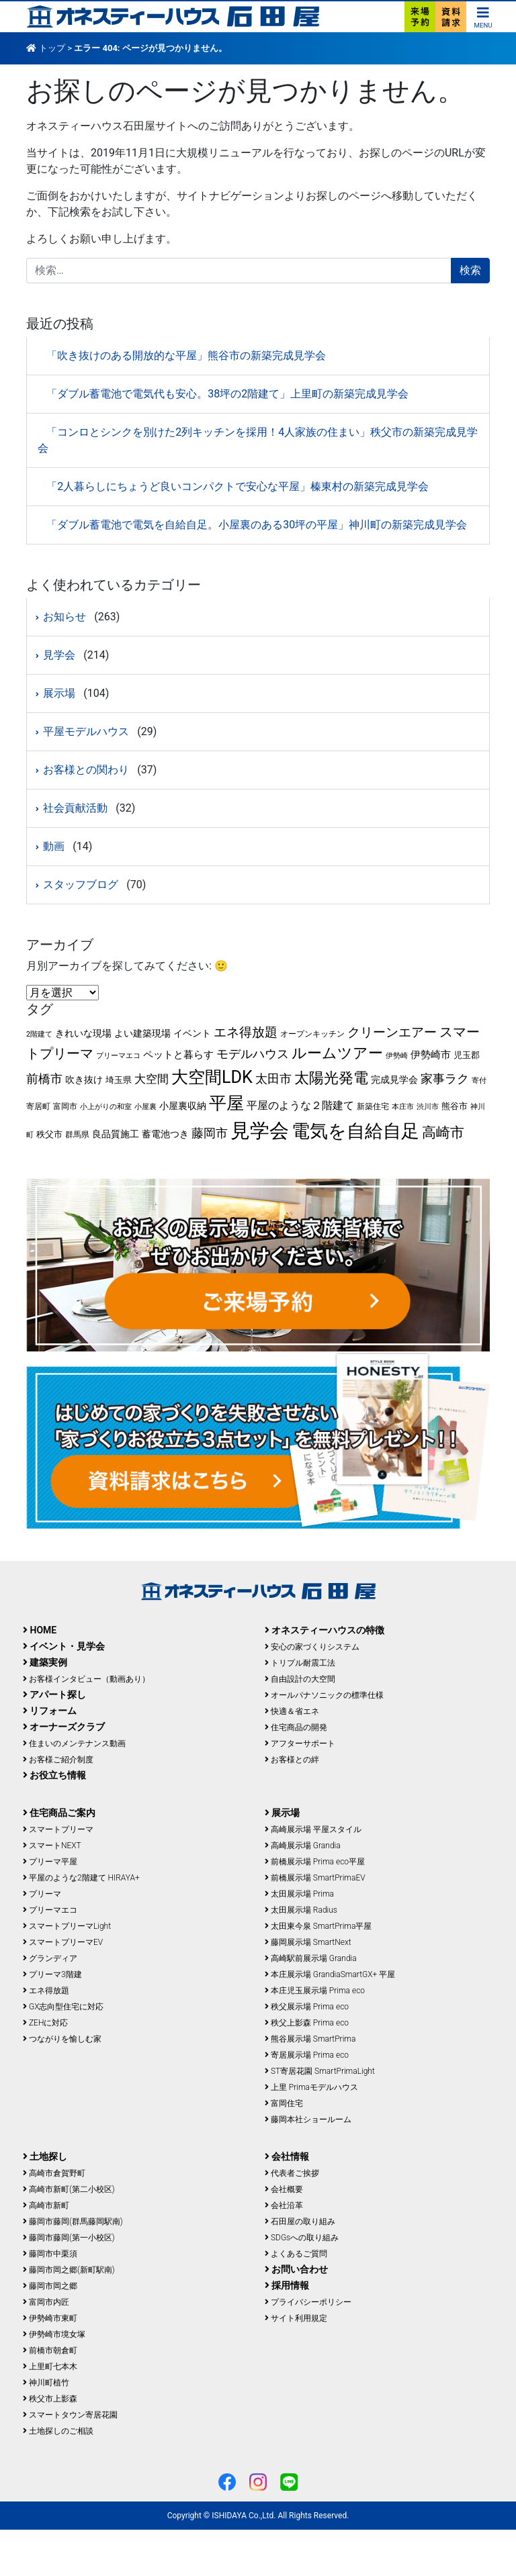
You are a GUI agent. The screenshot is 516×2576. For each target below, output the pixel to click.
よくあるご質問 (296, 2253)
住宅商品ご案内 (59, 1812)
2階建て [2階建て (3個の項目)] (39, 1034)
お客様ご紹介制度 (58, 1759)
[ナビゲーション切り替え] (483, 16)
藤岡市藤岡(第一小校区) (69, 2237)
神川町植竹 (46, 2382)
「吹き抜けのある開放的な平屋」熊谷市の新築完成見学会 (186, 355)
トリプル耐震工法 (300, 1663)
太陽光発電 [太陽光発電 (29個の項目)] (331, 1077)
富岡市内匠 (46, 2302)
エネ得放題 (46, 1990)
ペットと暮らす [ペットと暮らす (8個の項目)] (178, 1055)
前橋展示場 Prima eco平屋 (315, 1861)
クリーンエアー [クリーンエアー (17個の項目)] (392, 1032)
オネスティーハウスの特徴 (324, 1630)
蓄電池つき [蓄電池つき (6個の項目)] (165, 1134)
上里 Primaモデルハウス (311, 2087)
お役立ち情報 (54, 1775)
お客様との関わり (86, 769)
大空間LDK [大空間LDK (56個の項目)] (212, 1077)
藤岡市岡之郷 (50, 2286)
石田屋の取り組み (300, 2221)
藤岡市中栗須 (50, 2253)
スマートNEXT (52, 1845)
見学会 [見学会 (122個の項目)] (259, 1130)
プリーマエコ (50, 1910)
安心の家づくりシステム (312, 1647)
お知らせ (64, 616)
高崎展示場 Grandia (303, 1845)
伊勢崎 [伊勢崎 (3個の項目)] (397, 1055)
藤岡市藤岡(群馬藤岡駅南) (73, 2221)
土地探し (45, 2156)
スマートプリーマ (58, 1829)
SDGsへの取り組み (302, 2237)
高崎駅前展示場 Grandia (311, 1958)
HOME (39, 1630)
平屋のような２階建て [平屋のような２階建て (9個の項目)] (300, 1105)
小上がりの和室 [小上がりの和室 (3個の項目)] (106, 1106)
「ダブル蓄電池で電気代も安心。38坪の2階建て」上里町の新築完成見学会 (227, 393)
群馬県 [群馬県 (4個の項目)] (77, 1134)
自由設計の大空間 (300, 1679)
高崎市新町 (46, 2205)
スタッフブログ (80, 884)
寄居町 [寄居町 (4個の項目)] (38, 1106)
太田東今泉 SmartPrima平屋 (318, 1926)
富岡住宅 (284, 2103)
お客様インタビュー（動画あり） (86, 1679)
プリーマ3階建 (52, 1974)
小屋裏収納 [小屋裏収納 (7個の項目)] (182, 1106)
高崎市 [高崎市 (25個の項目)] (443, 1133)
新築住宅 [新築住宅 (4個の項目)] (373, 1106)
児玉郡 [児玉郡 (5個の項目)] (467, 1055)
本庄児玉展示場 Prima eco (315, 1990)
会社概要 (284, 2189)
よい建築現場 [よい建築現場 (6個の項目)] (142, 1033)
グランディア (50, 1958)
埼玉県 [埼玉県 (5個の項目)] (118, 1080)
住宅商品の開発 (296, 1727)
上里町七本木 (50, 2366)
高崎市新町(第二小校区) (69, 2189)
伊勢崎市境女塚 (54, 2334)
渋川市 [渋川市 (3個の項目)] (428, 1106)
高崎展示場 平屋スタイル (313, 1829)
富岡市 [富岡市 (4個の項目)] (65, 1106)
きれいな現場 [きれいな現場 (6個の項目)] (83, 1033)
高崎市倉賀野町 (54, 2173)
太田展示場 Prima (299, 1894)
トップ (52, 48)
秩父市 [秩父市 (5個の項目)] (49, 1134)
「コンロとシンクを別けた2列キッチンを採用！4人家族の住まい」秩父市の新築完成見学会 (258, 440)
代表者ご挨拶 (292, 2173)
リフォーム (50, 1710)
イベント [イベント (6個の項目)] (192, 1033)
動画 (53, 846)
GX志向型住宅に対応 (63, 2006)
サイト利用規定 (296, 2318)
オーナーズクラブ (64, 1726)
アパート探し (54, 1694)
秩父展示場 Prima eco (307, 2006)
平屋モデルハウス (86, 731)
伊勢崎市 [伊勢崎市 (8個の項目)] (431, 1055)
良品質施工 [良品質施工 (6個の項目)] (115, 1134)
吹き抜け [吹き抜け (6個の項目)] (84, 1079)
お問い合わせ (296, 2269)
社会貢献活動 (75, 808)
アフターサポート (300, 1743)
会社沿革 (284, 2205)
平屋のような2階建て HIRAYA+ (81, 1877)
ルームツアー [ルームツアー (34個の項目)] (337, 1052)
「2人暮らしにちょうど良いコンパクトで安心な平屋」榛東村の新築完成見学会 (237, 486)
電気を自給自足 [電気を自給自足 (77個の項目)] (355, 1131)
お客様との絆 (292, 1759)
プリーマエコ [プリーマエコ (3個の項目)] (118, 1055)
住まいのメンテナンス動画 (74, 1743)
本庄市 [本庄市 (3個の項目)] (403, 1106)
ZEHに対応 (45, 2023)
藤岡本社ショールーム (308, 2119)
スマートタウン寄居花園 (70, 2415)
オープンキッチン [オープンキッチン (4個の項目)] (312, 1034)
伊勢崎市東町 (50, 2318)
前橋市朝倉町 (50, 2350)
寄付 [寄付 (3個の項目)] (479, 1080)
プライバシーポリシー (308, 2302)
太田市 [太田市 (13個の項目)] (273, 1079)
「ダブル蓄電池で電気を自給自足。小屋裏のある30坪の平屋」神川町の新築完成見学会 (256, 524)
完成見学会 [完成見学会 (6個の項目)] (394, 1079)
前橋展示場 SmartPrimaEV (315, 1877)
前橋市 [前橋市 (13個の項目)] (44, 1079)
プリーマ (42, 1894)
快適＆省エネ (292, 1711)
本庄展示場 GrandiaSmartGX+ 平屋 (330, 1974)
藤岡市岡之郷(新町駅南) (69, 2270)
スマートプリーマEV (63, 1942)
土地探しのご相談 (58, 2431)
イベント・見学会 (64, 1646)
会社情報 (287, 2156)
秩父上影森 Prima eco (307, 2023)
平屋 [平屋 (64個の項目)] (226, 1103)
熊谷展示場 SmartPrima (310, 2039)
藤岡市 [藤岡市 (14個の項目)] (209, 1133)
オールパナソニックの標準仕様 (324, 1695)
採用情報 (287, 2285)
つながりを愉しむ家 (62, 2039)
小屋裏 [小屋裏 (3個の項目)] (145, 1106)
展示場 (59, 693)
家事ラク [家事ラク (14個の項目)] (445, 1078)
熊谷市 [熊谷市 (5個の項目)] (454, 1106)
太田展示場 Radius (301, 1910)
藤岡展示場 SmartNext (308, 1942)
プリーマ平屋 (50, 1861)
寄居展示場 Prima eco (307, 2055)
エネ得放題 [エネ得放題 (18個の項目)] (245, 1032)
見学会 (59, 655)
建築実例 (45, 1662)
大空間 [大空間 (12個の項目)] (151, 1079)
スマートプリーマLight (67, 1926)
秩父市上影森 (50, 2398)
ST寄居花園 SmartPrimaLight (320, 2071)
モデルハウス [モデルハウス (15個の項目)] (252, 1054)
